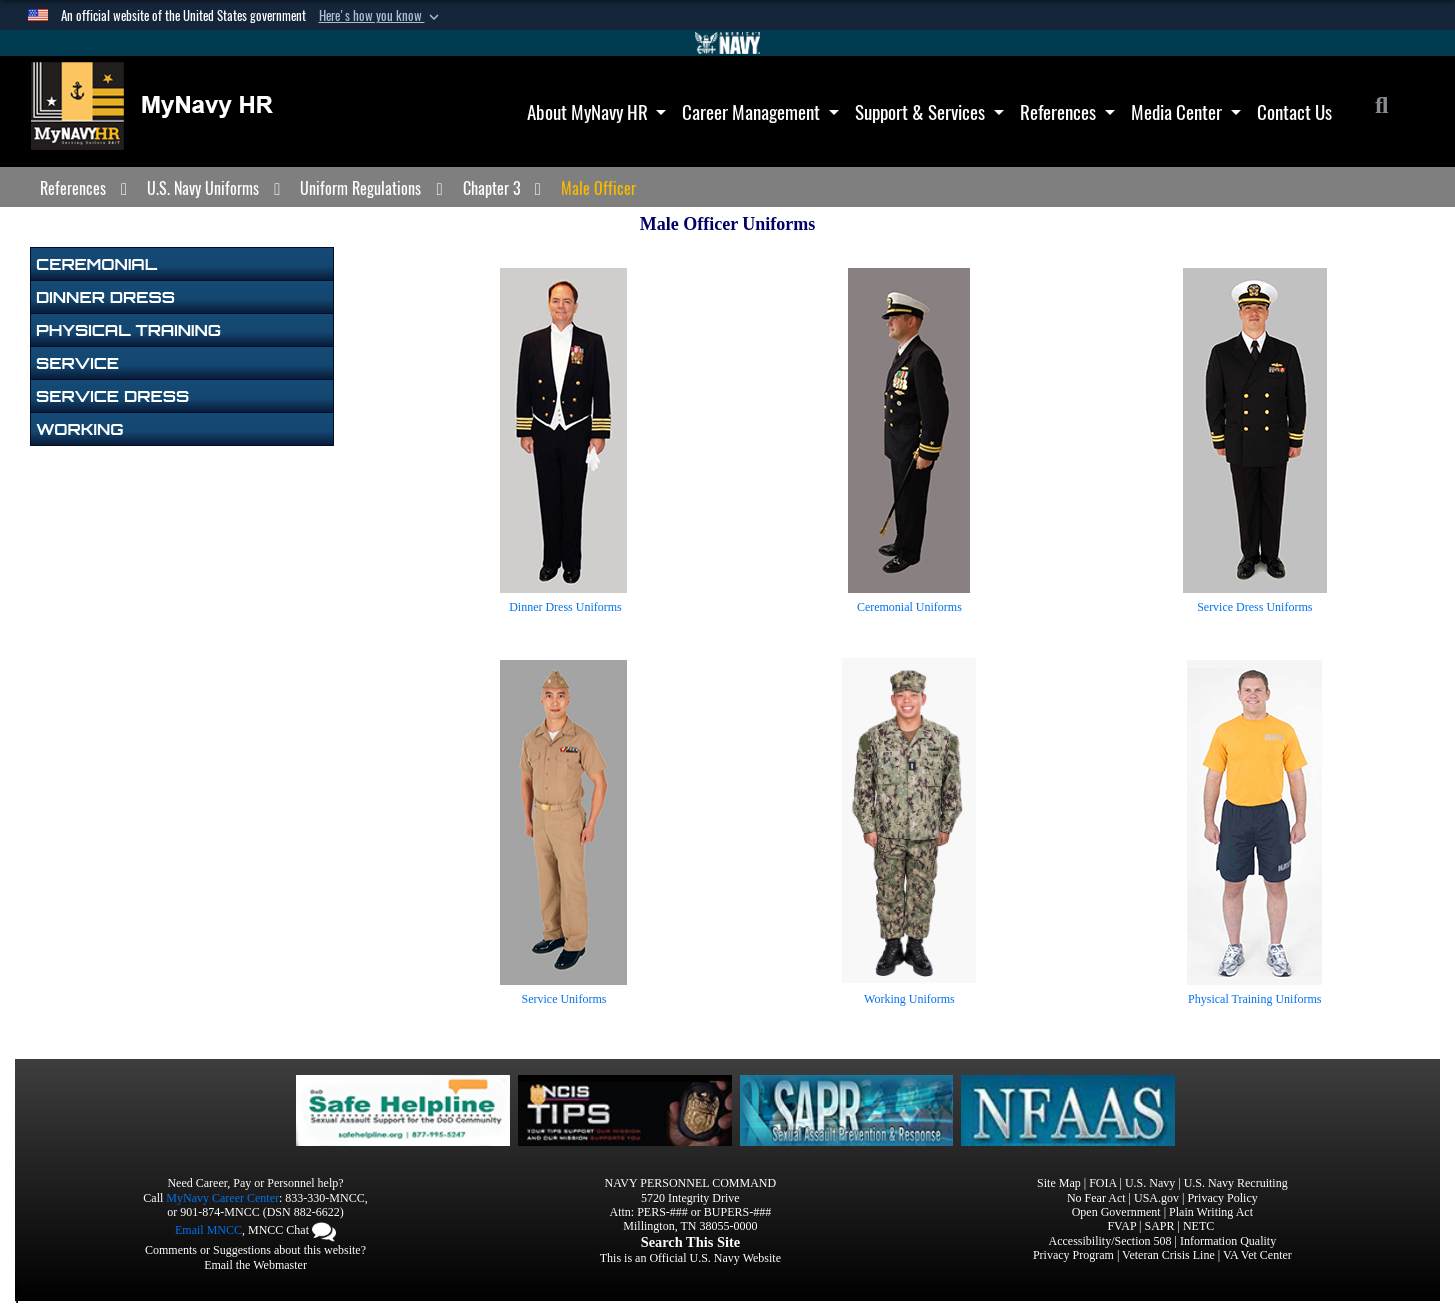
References (1067, 112)
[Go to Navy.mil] (728, 43)
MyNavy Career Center (222, 1198)
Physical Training (128, 330)
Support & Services (929, 112)
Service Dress (112, 396)
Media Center (1186, 112)
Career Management (760, 112)
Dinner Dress (105, 297)
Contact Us (1294, 112)
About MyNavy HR (597, 112)
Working (79, 429)
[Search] (1392, 108)
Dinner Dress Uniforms (565, 607)
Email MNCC (208, 1230)
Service (77, 363)
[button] (381, 16)
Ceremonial (96, 264)
